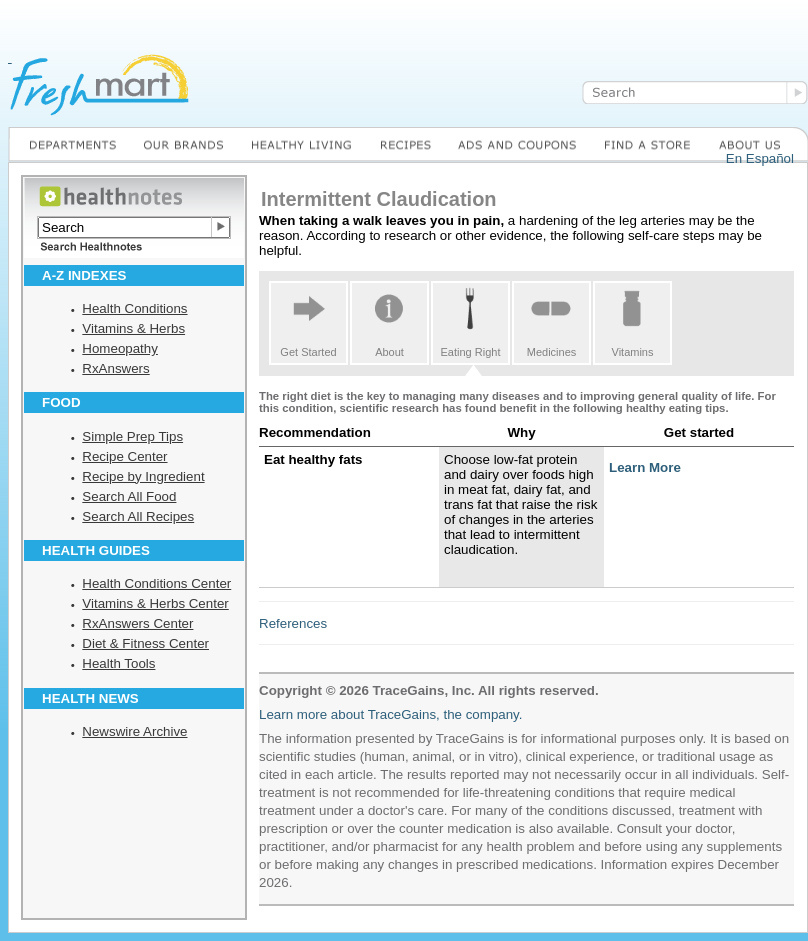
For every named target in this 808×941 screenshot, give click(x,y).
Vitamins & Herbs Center (155, 603)
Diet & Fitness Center (145, 643)
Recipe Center (124, 456)
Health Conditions (134, 308)
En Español (760, 158)
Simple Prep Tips (132, 436)
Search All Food (129, 496)
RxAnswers (115, 368)
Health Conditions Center (156, 583)
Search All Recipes (138, 516)
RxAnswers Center (137, 623)
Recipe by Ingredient (143, 476)
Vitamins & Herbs (133, 328)
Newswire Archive (134, 731)
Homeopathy (120, 348)
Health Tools (118, 663)
